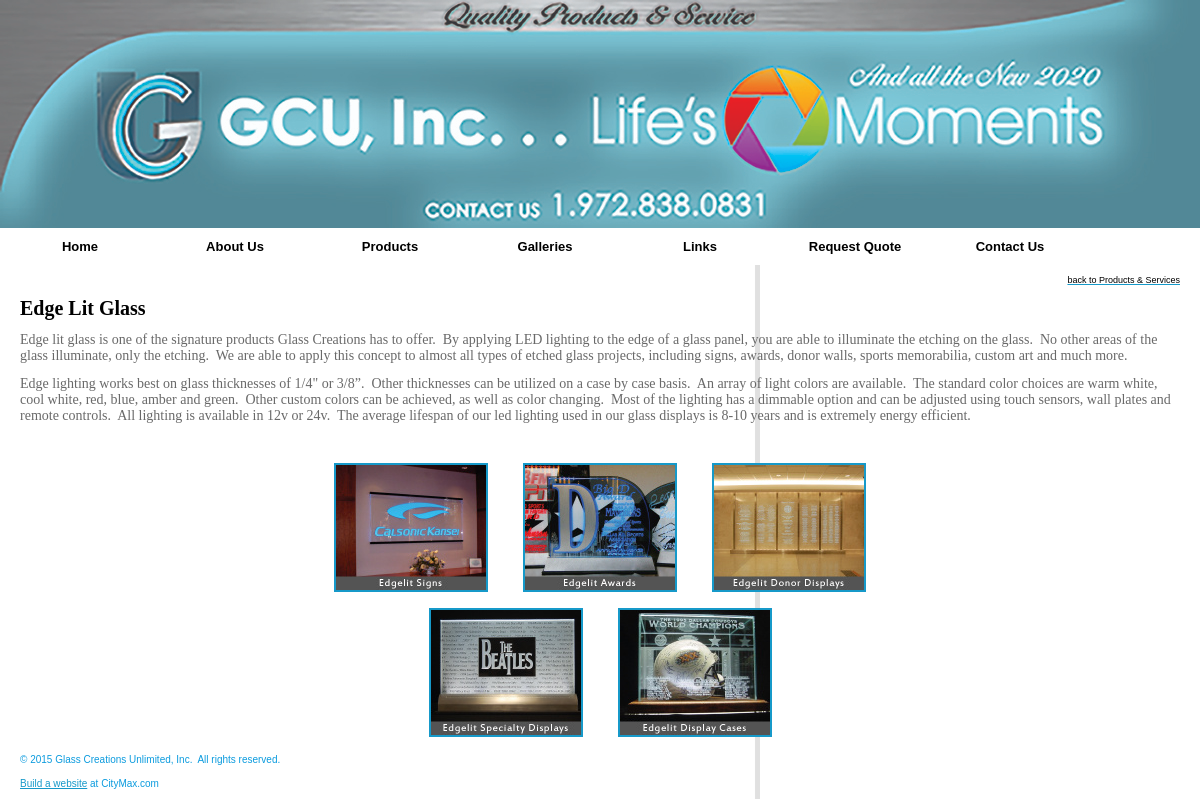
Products (390, 246)
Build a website (53, 783)
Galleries (545, 246)
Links (700, 246)
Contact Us (1010, 246)
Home (80, 246)
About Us (235, 246)
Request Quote (855, 246)
